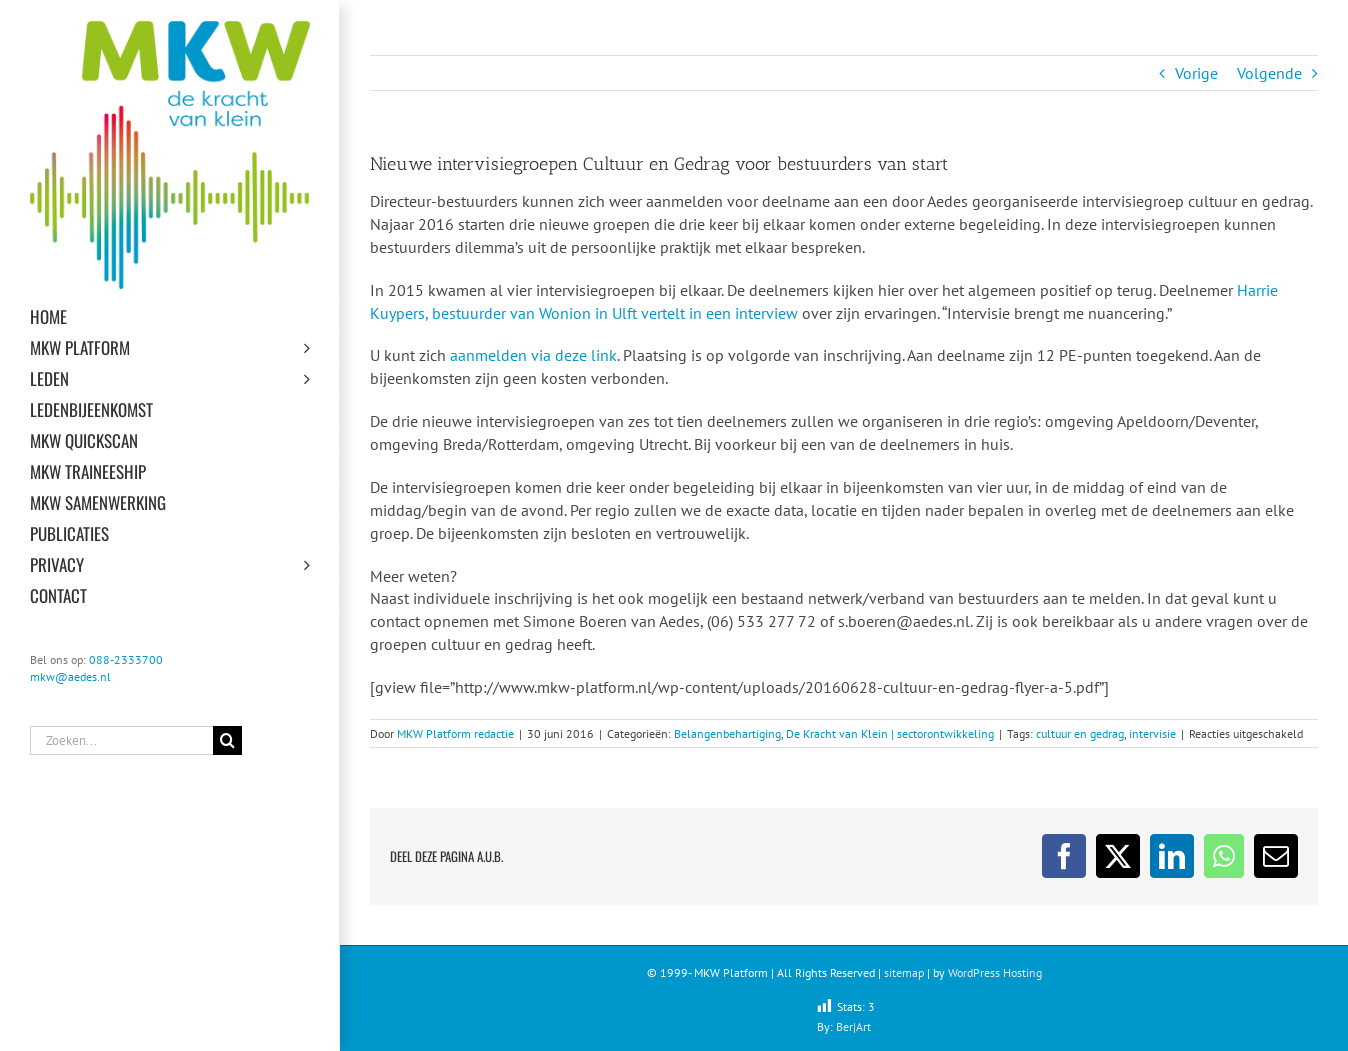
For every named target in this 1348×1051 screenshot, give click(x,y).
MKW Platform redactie (455, 733)
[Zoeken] (227, 740)
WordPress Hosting (995, 972)
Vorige (1196, 73)
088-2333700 (126, 659)
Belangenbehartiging (727, 733)
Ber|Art (853, 1026)
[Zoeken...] (121, 740)
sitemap (904, 972)
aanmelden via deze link (533, 355)
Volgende (1269, 73)
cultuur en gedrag (1080, 733)
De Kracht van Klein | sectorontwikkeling (890, 733)
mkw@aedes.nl (70, 676)
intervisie (1152, 733)
